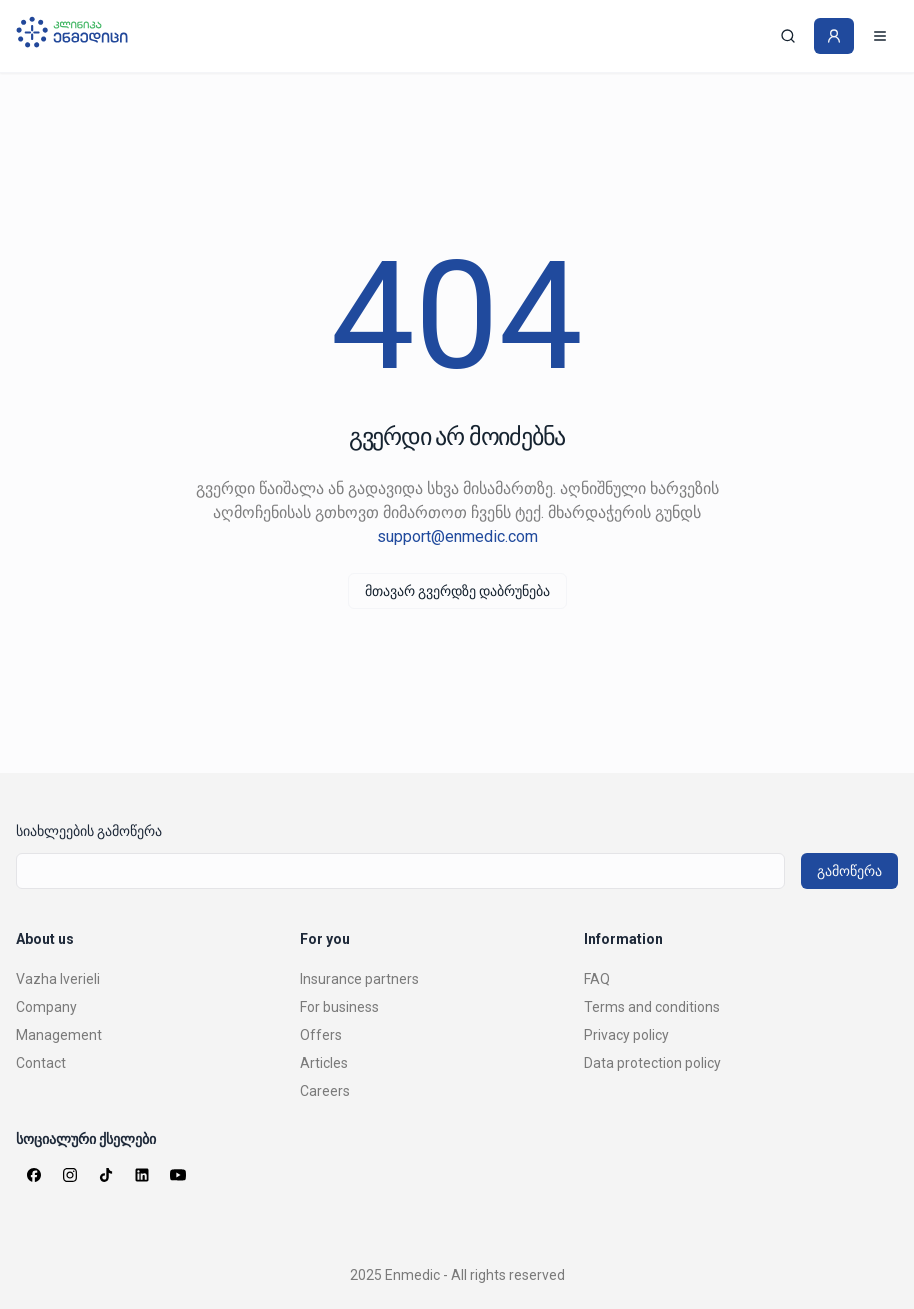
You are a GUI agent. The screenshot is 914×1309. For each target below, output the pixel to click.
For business (339, 1007)
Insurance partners (359, 979)
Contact (41, 1063)
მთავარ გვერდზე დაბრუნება (457, 591)
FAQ (597, 979)
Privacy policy (626, 1035)
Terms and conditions (652, 1007)
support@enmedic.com (457, 536)
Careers (325, 1091)
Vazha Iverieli (58, 979)
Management (59, 1035)
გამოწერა (849, 871)
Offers (321, 1035)
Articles (324, 1063)
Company (46, 1007)
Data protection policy (652, 1063)
